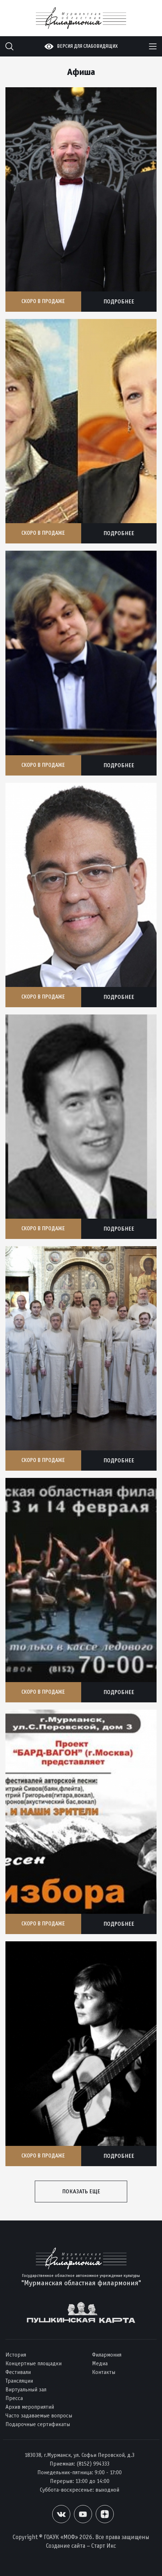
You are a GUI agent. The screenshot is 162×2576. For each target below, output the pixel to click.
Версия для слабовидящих (87, 46)
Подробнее (118, 301)
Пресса (14, 2398)
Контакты (103, 2372)
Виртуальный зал (25, 2389)
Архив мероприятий (29, 2406)
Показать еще (81, 2191)
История (15, 2354)
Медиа (100, 2363)
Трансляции (19, 2380)
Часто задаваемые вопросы (38, 2415)
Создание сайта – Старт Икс (81, 2546)
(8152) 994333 (92, 2463)
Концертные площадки (33, 2363)
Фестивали (18, 2372)
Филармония (106, 2354)
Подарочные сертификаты (37, 2424)
